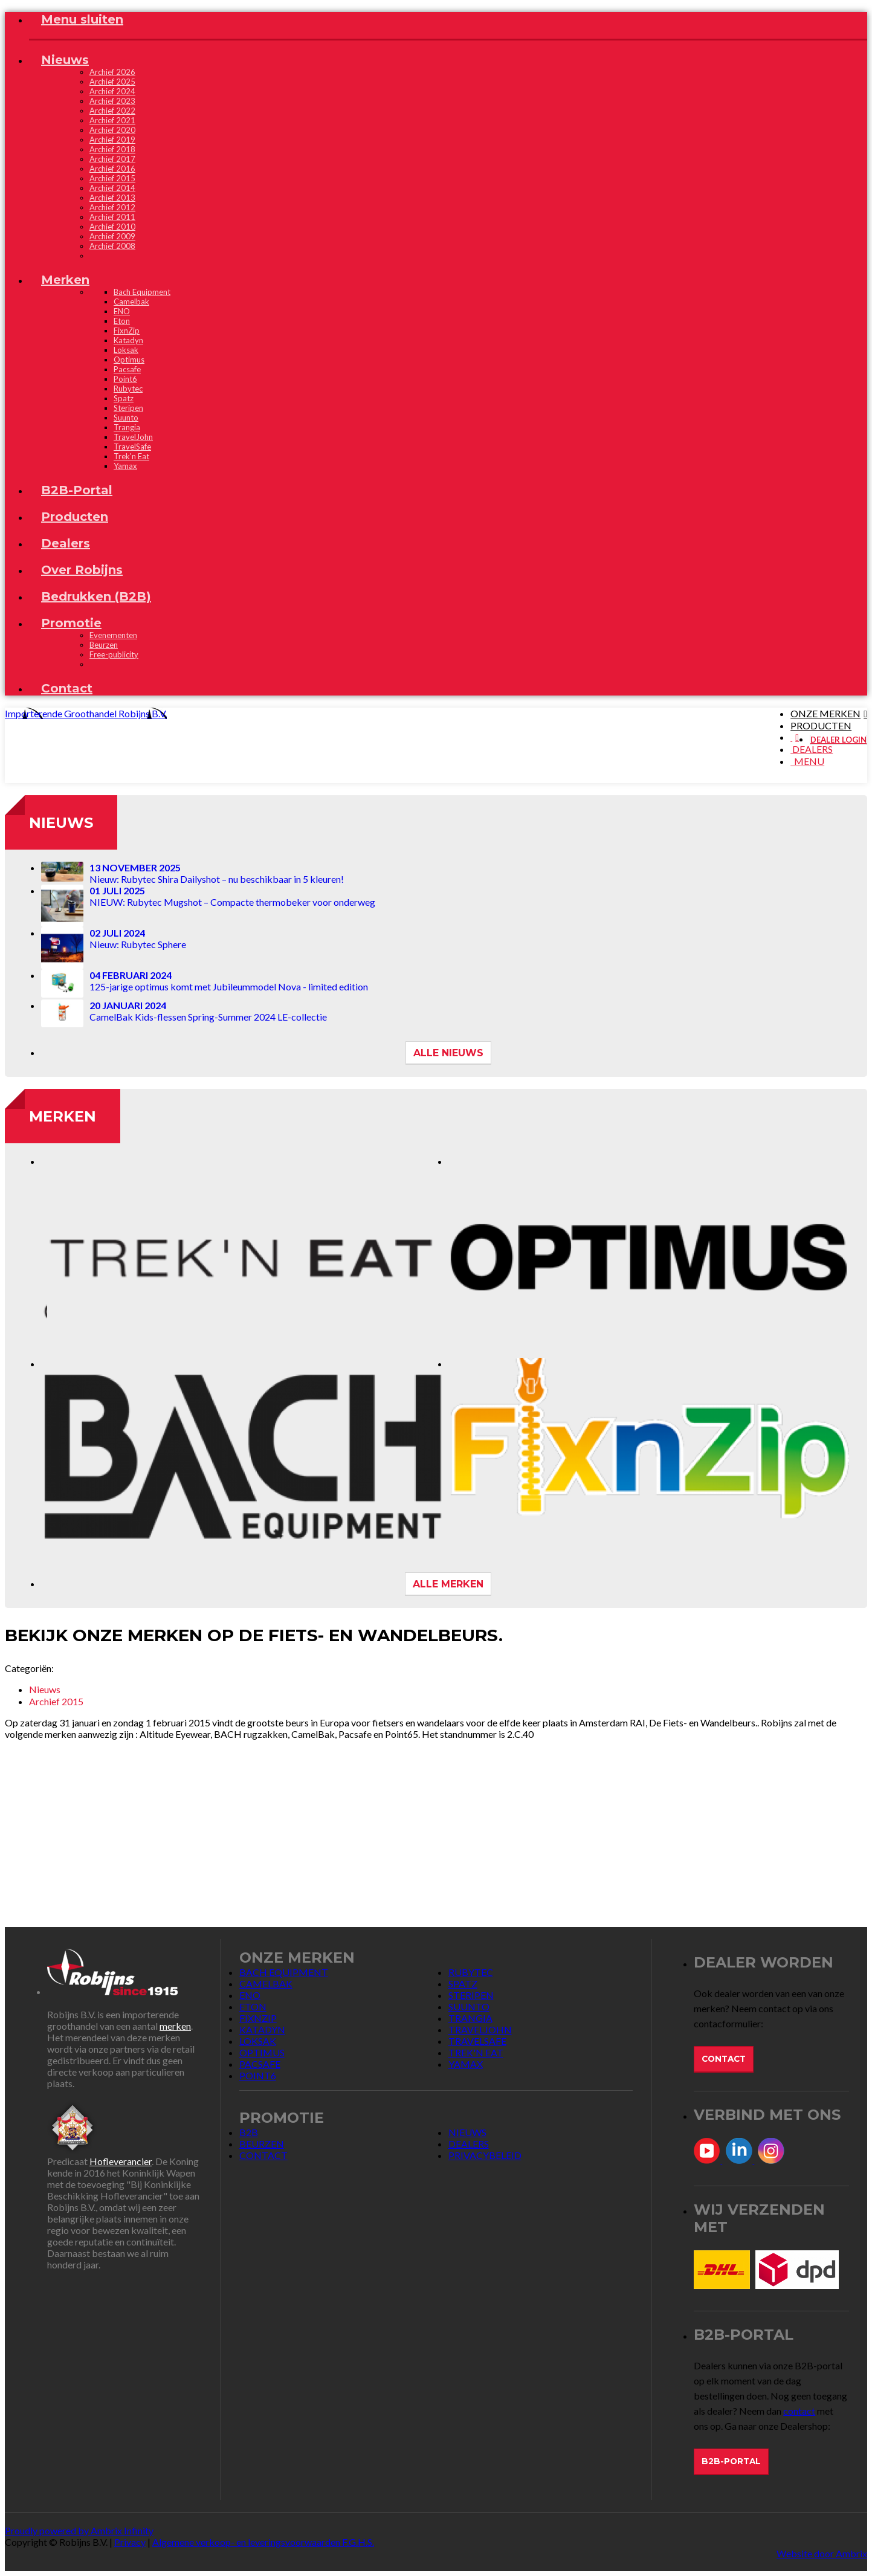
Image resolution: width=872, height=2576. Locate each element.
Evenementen (113, 635)
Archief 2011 (112, 217)
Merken (62, 1116)
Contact (724, 2059)
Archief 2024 (112, 91)
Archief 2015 (112, 178)
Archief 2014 (112, 188)
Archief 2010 (112, 226)
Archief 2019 (112, 139)
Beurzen (103, 645)
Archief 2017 (112, 159)
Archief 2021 (112, 120)
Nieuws (61, 822)
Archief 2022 (112, 110)
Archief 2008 (112, 246)
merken (175, 2026)
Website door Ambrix (822, 2553)
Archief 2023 (112, 101)
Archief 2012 (112, 207)
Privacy (130, 2542)
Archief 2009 (112, 236)
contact (799, 2410)
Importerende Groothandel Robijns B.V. (86, 713)
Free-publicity (113, 654)
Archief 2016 (112, 168)
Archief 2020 (112, 130)
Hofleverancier (120, 2161)
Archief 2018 (112, 149)
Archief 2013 (112, 197)
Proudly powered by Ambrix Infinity (79, 2530)
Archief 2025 (112, 81)
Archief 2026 (112, 72)
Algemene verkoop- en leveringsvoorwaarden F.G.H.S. (263, 2542)
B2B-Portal (731, 2461)
